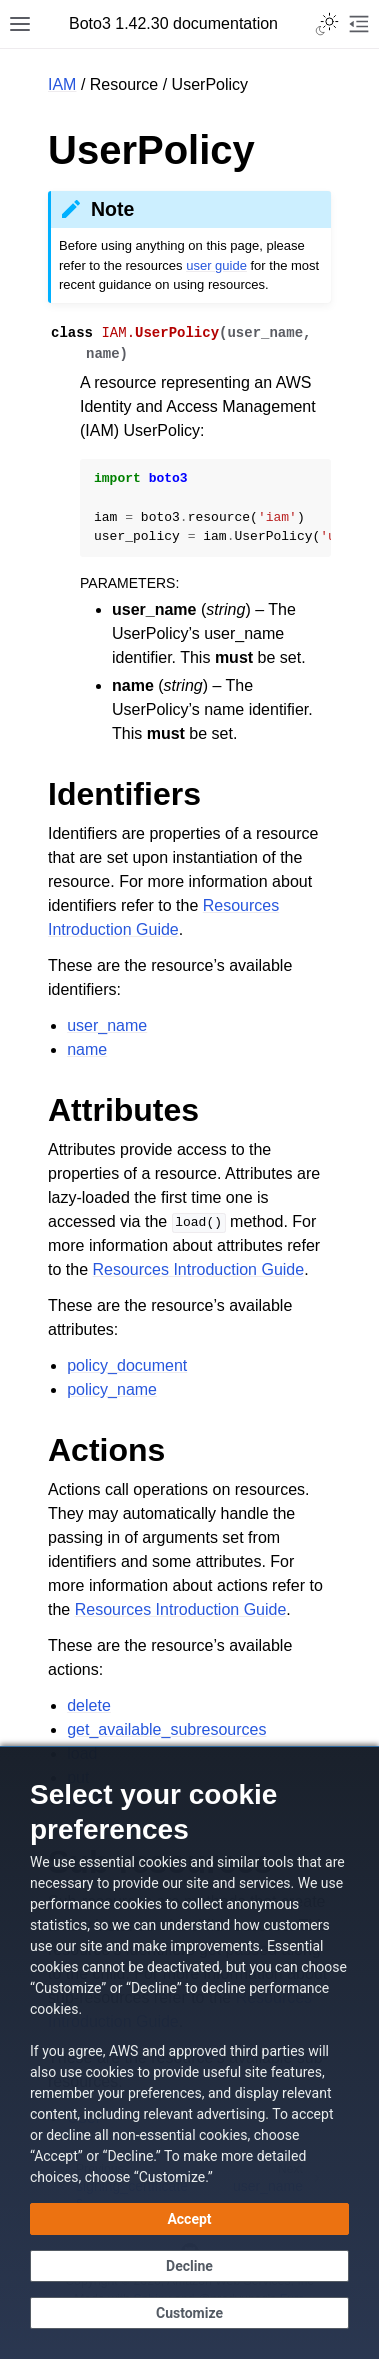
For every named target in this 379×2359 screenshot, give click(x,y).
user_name (107, 1025)
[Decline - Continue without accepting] (189, 2266)
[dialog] (189, 2052)
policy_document (127, 1365)
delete (89, 1705)
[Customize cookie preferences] (189, 2313)
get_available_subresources (166, 1729)
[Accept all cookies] (189, 2219)
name (87, 1049)
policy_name (112, 1389)
